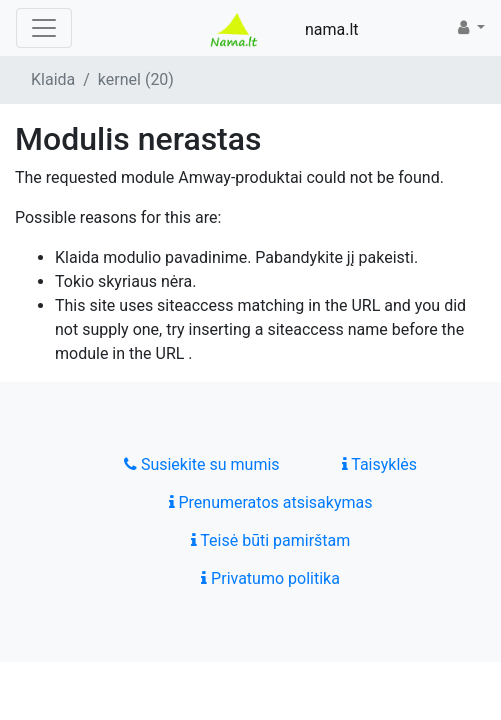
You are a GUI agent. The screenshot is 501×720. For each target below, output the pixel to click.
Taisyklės (379, 464)
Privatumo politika (270, 578)
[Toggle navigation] (44, 28)
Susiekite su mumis (202, 464)
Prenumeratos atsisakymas (271, 502)
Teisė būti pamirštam (271, 540)
